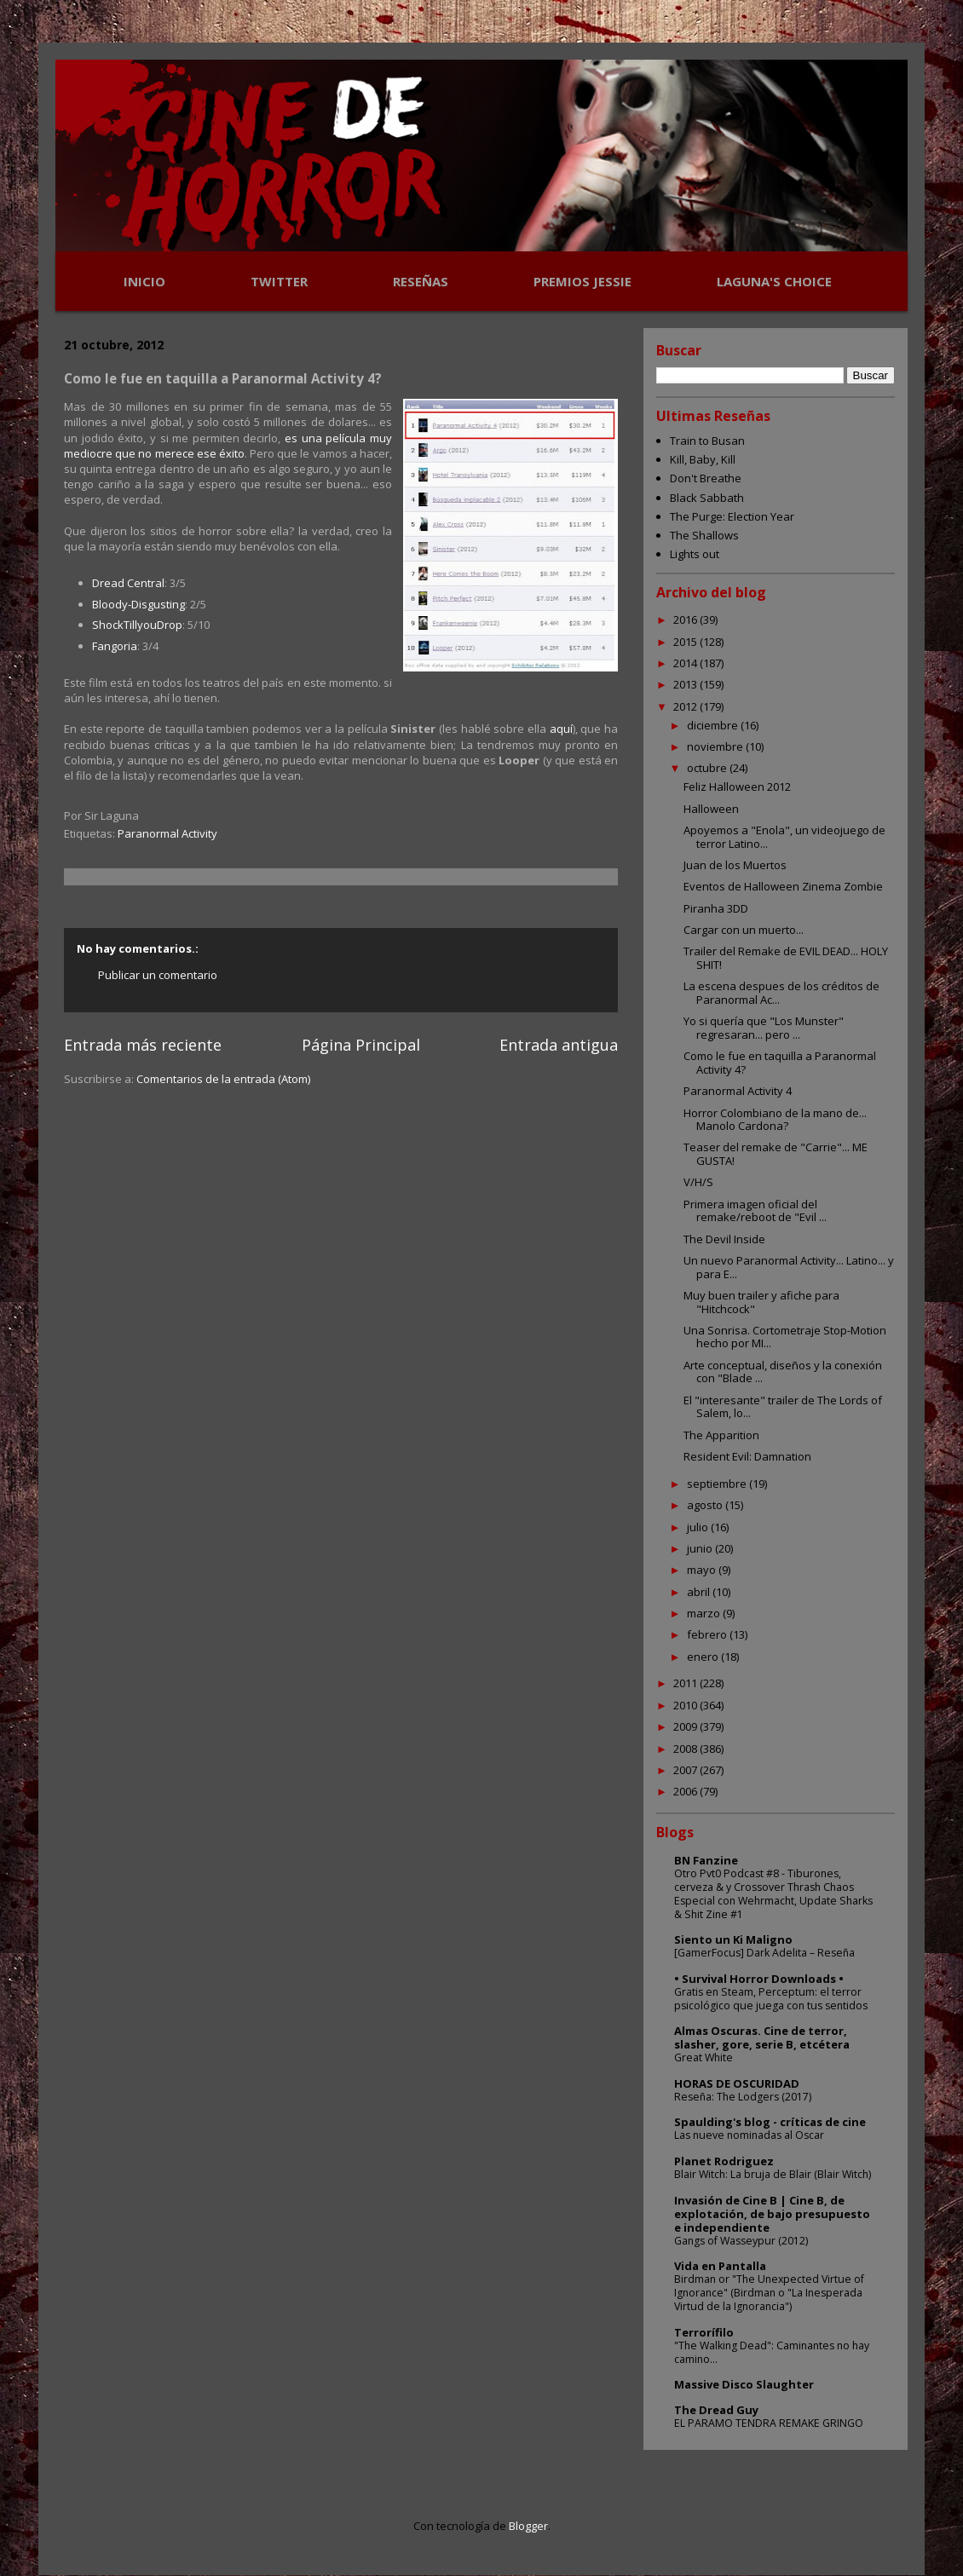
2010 (686, 1705)
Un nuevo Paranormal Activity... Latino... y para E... (788, 1267)
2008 (686, 1748)
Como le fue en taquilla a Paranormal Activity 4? (779, 1062)
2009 (686, 1726)
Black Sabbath (707, 497)
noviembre (716, 746)
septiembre (718, 1483)
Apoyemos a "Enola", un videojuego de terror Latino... (784, 836)
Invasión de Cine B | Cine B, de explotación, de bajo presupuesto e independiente (772, 2214)
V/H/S (698, 1182)
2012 (686, 706)
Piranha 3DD (715, 908)
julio (699, 1527)
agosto (706, 1505)
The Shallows (704, 535)
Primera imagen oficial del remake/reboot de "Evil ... (755, 1210)
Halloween (711, 808)
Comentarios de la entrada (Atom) (223, 1078)
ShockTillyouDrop (137, 624)
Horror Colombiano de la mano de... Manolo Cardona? (775, 1119)
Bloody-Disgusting (138, 604)
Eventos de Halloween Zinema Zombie (783, 886)
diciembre (714, 725)
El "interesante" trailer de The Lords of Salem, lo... (782, 1406)
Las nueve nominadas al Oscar (749, 2135)
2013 (686, 684)
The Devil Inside (724, 1239)
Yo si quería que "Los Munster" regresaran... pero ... (763, 1027)
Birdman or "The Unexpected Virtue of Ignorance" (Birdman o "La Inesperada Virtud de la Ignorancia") (769, 2293)
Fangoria (114, 646)
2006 (686, 1791)
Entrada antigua (558, 1044)
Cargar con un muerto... (743, 929)
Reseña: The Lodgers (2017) (742, 2096)
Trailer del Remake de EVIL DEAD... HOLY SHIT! (785, 957)
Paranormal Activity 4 (737, 1090)
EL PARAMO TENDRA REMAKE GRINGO (768, 2423)
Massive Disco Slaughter (744, 2384)
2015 (686, 641)
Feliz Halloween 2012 (737, 786)
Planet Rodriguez (724, 2161)
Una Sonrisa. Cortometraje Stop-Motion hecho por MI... (784, 1337)
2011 (686, 1683)
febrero (708, 1634)
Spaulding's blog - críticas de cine (770, 2121)
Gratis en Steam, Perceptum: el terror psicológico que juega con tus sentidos (771, 1999)
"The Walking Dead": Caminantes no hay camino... (771, 2352)
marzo (705, 1613)
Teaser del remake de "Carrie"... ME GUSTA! (775, 1153)
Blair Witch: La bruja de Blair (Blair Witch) (772, 2174)
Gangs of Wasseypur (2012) (741, 2240)
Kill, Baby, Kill (702, 459)
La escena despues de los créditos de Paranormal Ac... (781, 992)
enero (704, 1656)
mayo (702, 1569)
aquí (561, 728)
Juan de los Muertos (735, 865)
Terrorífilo (704, 2332)
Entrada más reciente (143, 1044)
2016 (686, 619)
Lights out (694, 554)
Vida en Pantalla (720, 2265)
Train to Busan (707, 440)
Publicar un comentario (157, 975)
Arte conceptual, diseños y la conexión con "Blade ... (782, 1371)
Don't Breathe (705, 478)
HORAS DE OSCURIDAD (736, 2083)
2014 (686, 663)
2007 (686, 1770)
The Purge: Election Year (732, 516)
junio (701, 1548)
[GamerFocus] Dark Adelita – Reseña (764, 1952)
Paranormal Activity (167, 833)
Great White (703, 2057)
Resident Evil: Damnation (747, 1456)
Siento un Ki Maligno (733, 1939)
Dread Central (128, 583)
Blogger (528, 2525)
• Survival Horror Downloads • (759, 1978)
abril (699, 1591)
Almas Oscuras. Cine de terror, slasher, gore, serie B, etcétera (762, 2037)
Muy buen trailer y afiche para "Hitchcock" (761, 1302)
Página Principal (361, 1044)
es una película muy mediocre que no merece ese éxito (228, 445)
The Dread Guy (716, 2410)
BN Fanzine (706, 1860)
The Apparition (721, 1435)
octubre (708, 767)
